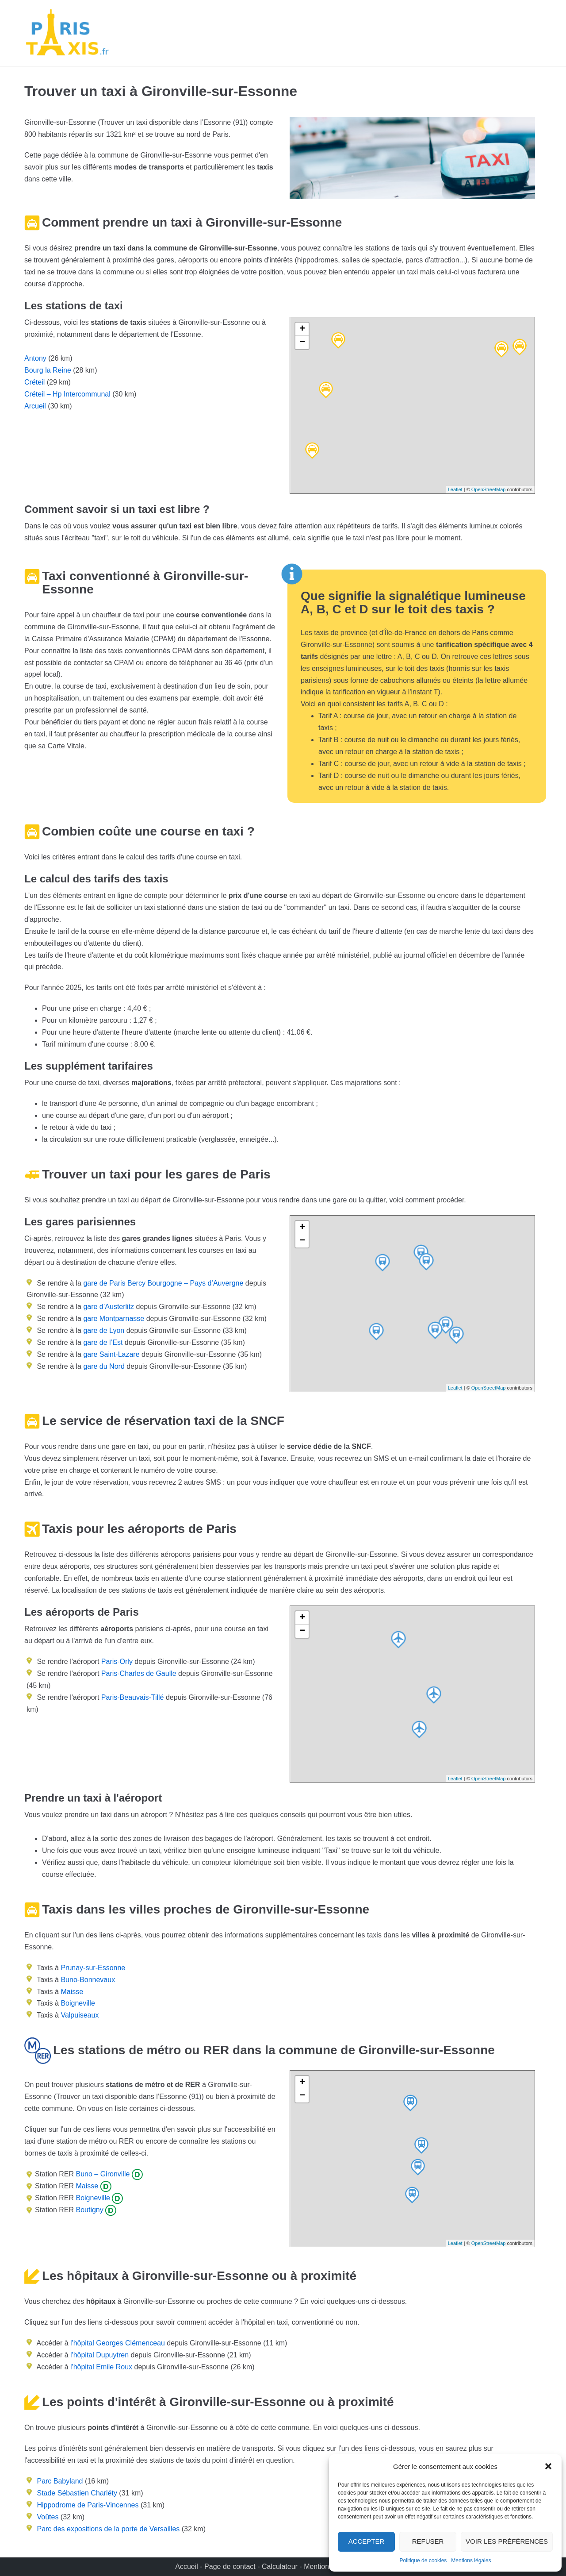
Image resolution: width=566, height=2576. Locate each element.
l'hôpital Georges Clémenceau (117, 2343)
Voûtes (47, 2517)
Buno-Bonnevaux (88, 1979)
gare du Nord (103, 1366)
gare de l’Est (101, 1342)
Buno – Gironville (102, 2174)
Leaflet (455, 489)
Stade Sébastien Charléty (77, 2493)
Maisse (72, 1991)
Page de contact (230, 2566)
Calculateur (280, 2566)
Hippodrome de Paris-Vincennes (87, 2505)
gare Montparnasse (112, 1318)
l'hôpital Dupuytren (99, 2355)
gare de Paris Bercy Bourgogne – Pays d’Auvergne (162, 1283)
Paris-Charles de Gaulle (138, 1673)
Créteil (34, 382)
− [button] (302, 342)
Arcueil (35, 406)
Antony (35, 358)
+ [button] (302, 329)
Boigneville (78, 2003)
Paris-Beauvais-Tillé (132, 1697)
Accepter (366, 2541)
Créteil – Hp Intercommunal (67, 394)
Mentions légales (471, 2560)
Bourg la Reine (47, 370)
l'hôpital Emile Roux (101, 2367)
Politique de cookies (423, 2560)
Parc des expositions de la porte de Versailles (108, 2529)
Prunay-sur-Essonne (93, 1967)
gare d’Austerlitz (107, 1306)
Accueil (187, 2566)
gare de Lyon (102, 1330)
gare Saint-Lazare (110, 1354)
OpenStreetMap (488, 489)
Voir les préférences (507, 2541)
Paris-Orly (117, 1661)
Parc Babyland (60, 2481)
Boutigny (88, 2210)
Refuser (428, 2541)
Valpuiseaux (80, 2015)
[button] (548, 2466)
